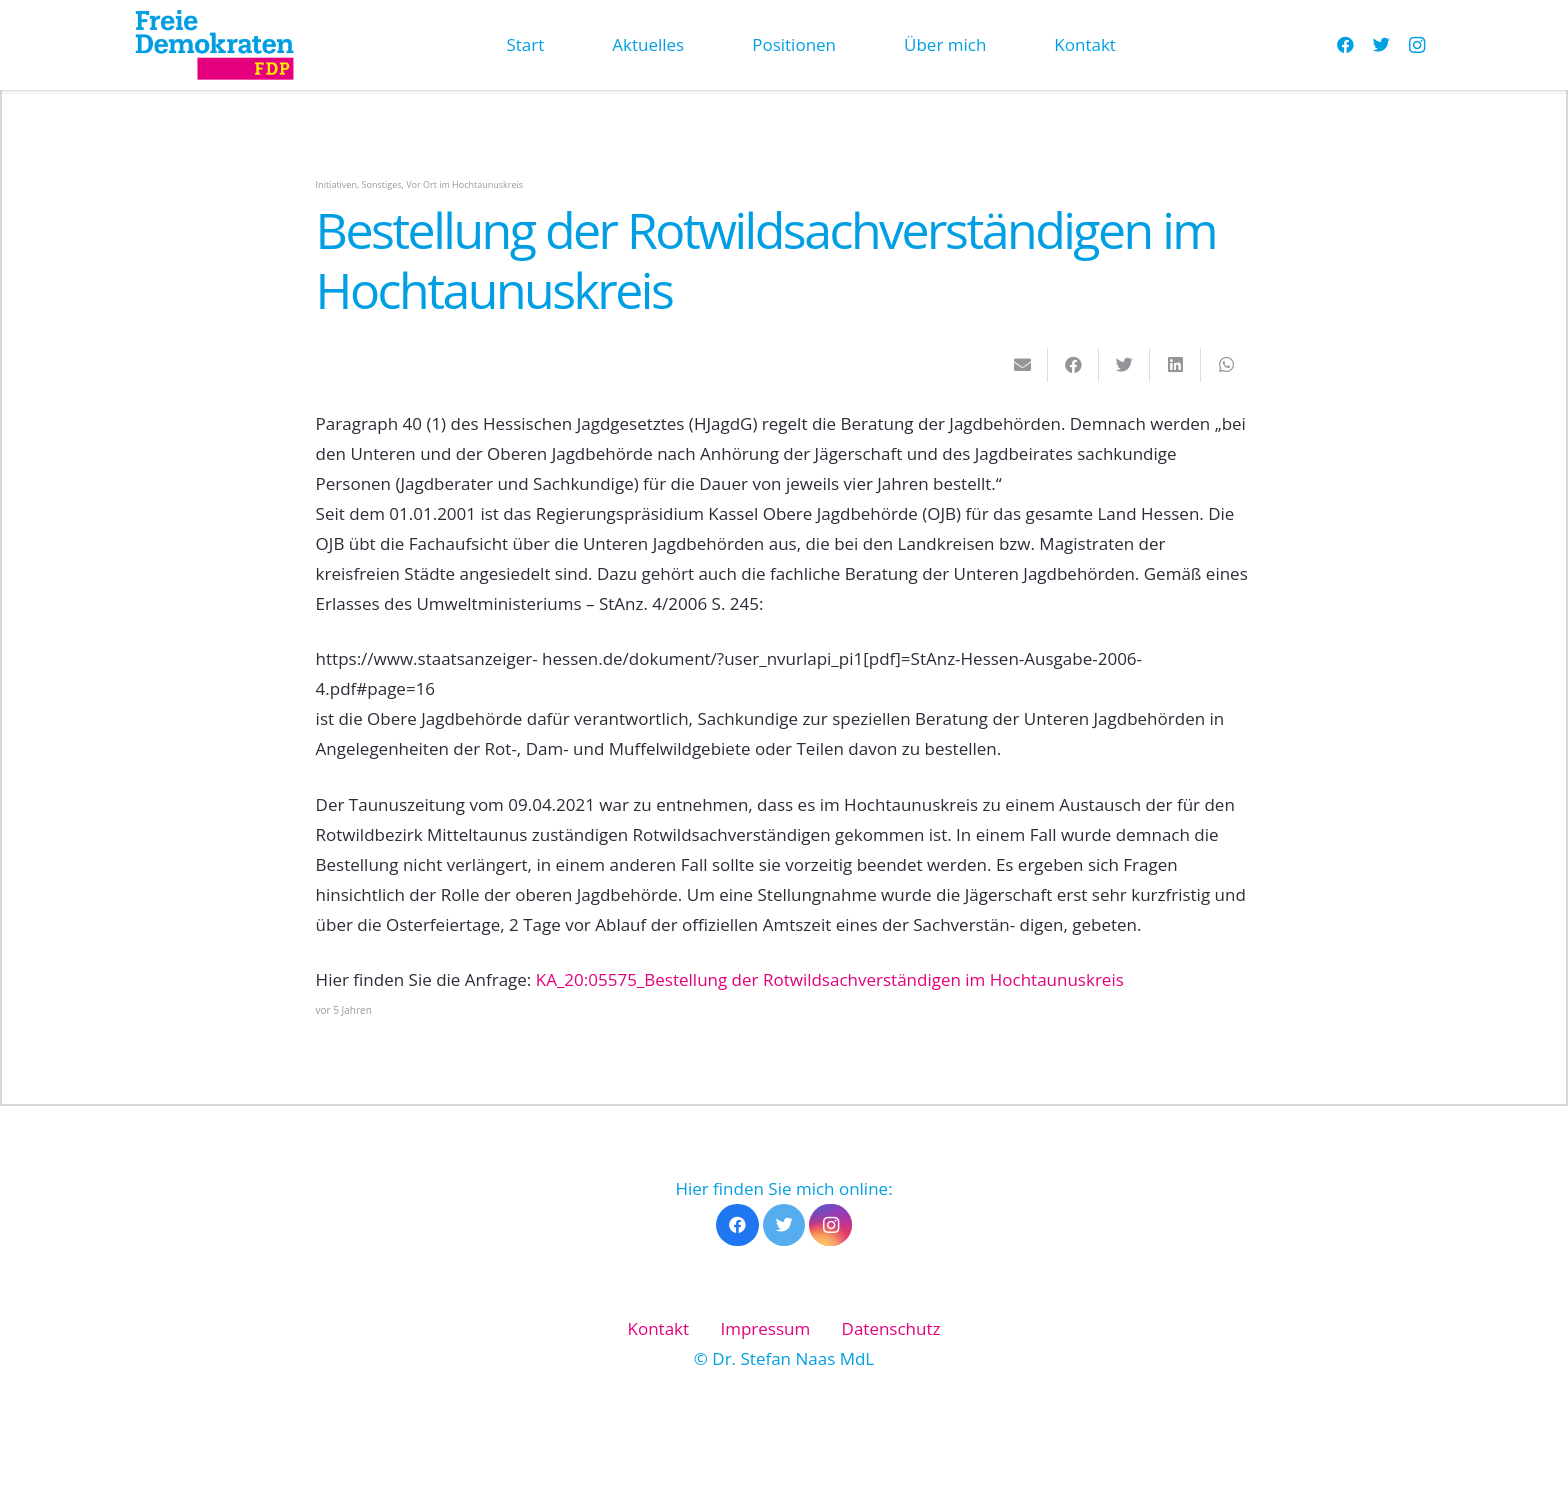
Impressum (765, 1328)
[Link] (214, 45)
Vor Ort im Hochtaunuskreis (464, 184)
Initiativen (336, 184)
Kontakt (659, 1328)
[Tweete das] (1124, 365)
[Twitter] (1381, 45)
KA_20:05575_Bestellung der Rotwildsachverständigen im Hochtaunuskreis (830, 979)
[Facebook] (1345, 45)
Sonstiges (382, 184)
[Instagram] (1417, 45)
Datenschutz (891, 1328)
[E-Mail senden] (1022, 365)
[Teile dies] (1073, 365)
